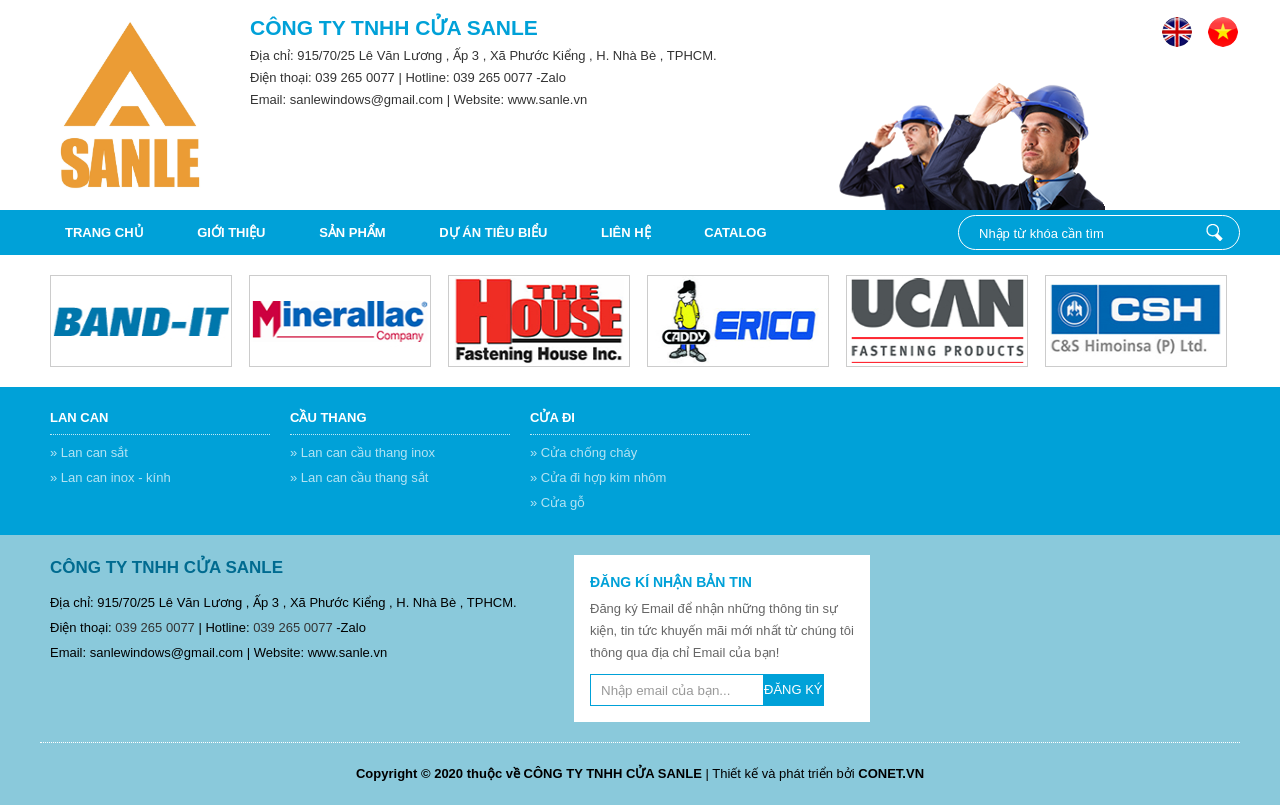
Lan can (79, 417)
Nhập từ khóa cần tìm (1214, 232)
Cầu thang (328, 417)
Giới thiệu (231, 232)
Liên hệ (626, 232)
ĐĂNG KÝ (793, 689)
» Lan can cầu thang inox (362, 452)
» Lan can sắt (89, 452)
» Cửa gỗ (557, 502)
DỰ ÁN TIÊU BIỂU (493, 232)
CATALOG (735, 232)
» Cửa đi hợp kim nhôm (598, 477)
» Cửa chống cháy (583, 452)
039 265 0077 (355, 77)
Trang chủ (104, 232)
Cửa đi (552, 417)
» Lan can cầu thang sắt (359, 477)
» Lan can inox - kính (110, 477)
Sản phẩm (352, 232)
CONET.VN (891, 773)
